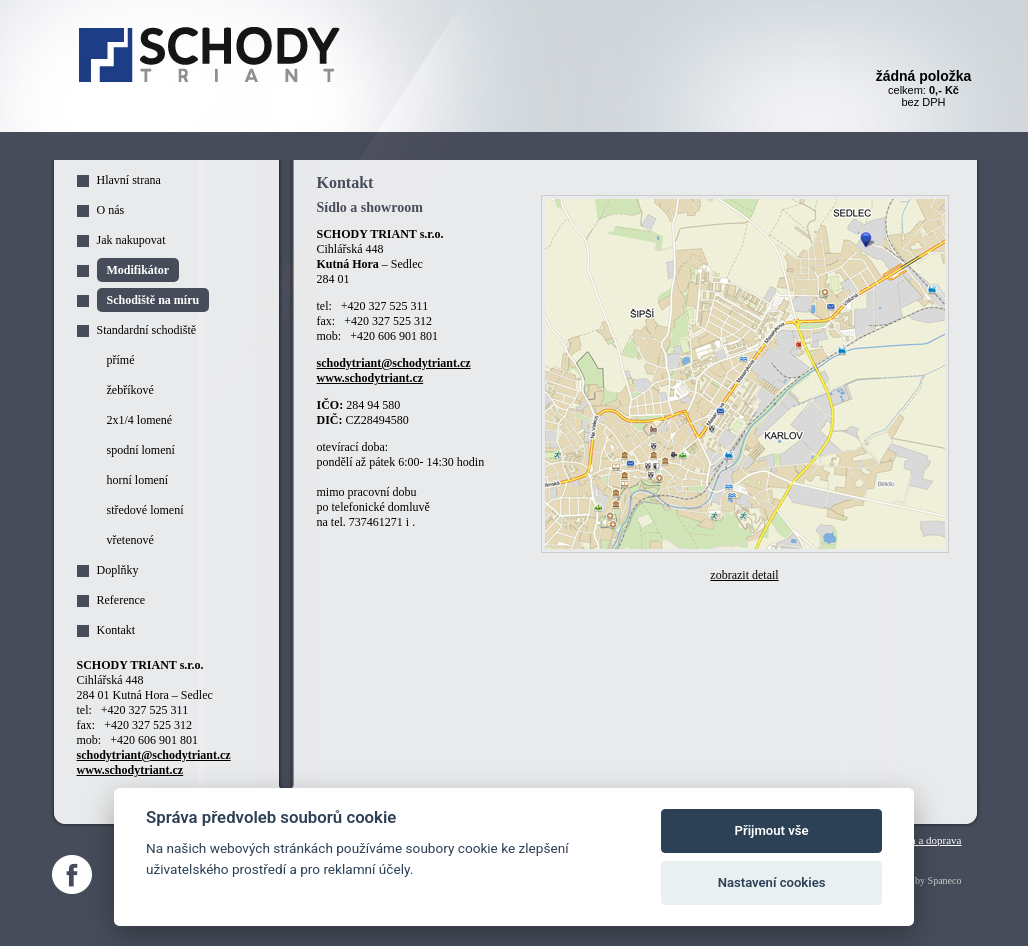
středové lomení (145, 510)
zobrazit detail (744, 575)
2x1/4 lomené (140, 420)
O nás (111, 210)
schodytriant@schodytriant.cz (394, 363)
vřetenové (130, 540)
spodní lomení (141, 450)
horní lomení (138, 480)
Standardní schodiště (147, 330)
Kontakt (116, 630)
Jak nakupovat (131, 240)
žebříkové (130, 390)
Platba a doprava (924, 840)
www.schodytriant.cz (370, 378)
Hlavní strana (129, 180)
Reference (121, 600)
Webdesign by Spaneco (914, 880)
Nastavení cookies (772, 882)
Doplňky (118, 570)
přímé (121, 360)
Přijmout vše (772, 830)
